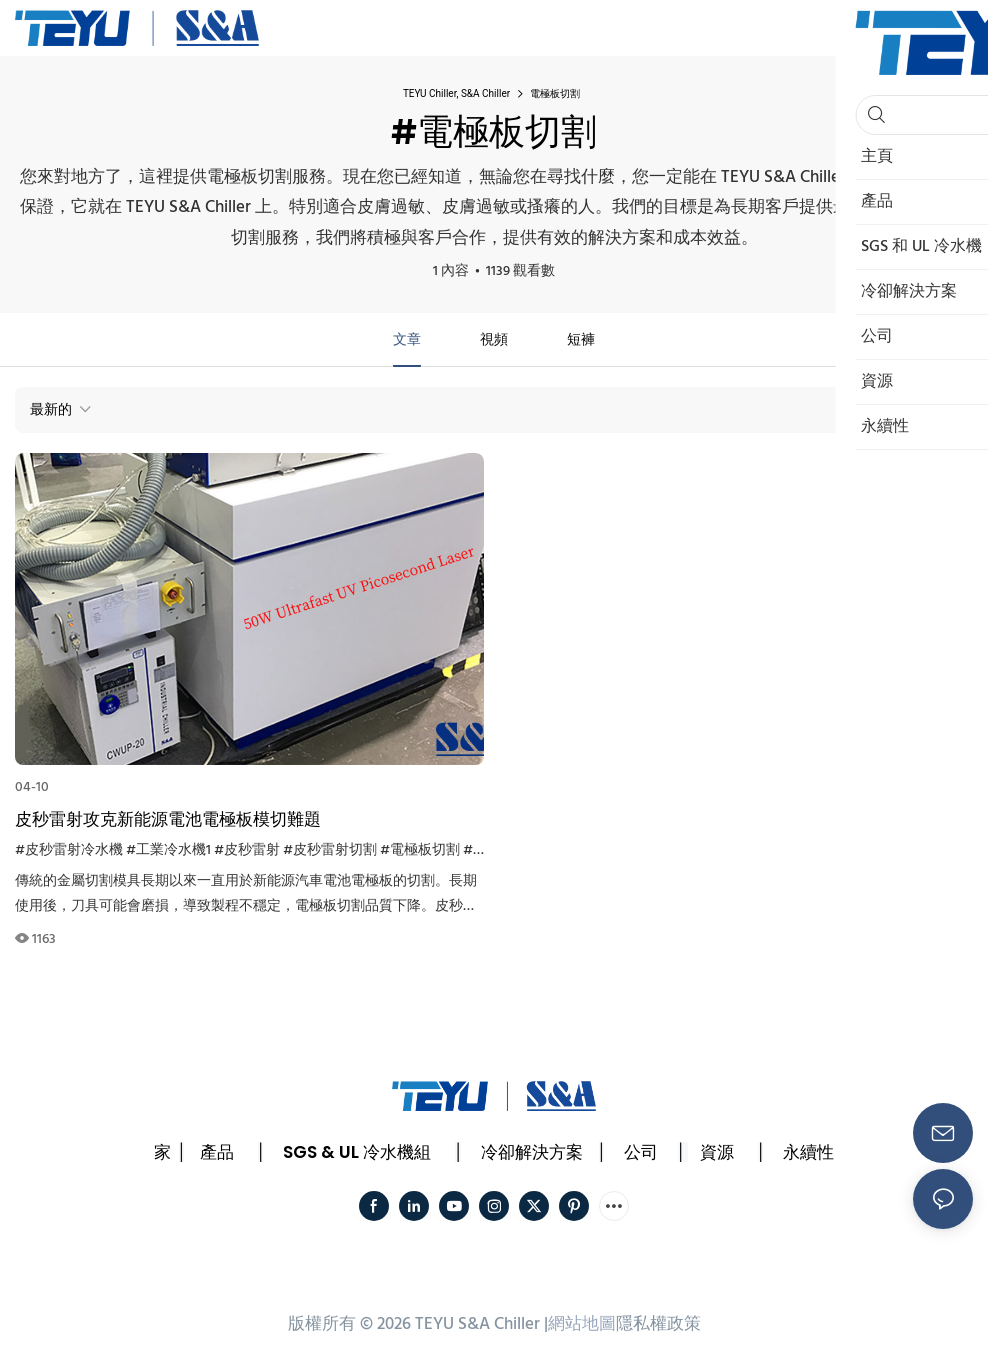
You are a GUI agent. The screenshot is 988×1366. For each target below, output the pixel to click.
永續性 (808, 1152)
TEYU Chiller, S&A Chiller (456, 93)
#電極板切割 (420, 850)
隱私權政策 (658, 1324)
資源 (717, 1152)
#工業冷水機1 (168, 850)
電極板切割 (555, 93)
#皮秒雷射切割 (330, 850)
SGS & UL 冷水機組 (357, 1152)
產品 (217, 1152)
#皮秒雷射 (247, 850)
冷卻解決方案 (532, 1152)
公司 (641, 1152)
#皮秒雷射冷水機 (69, 850)
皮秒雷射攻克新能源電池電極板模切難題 (168, 819)
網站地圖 (582, 1324)
